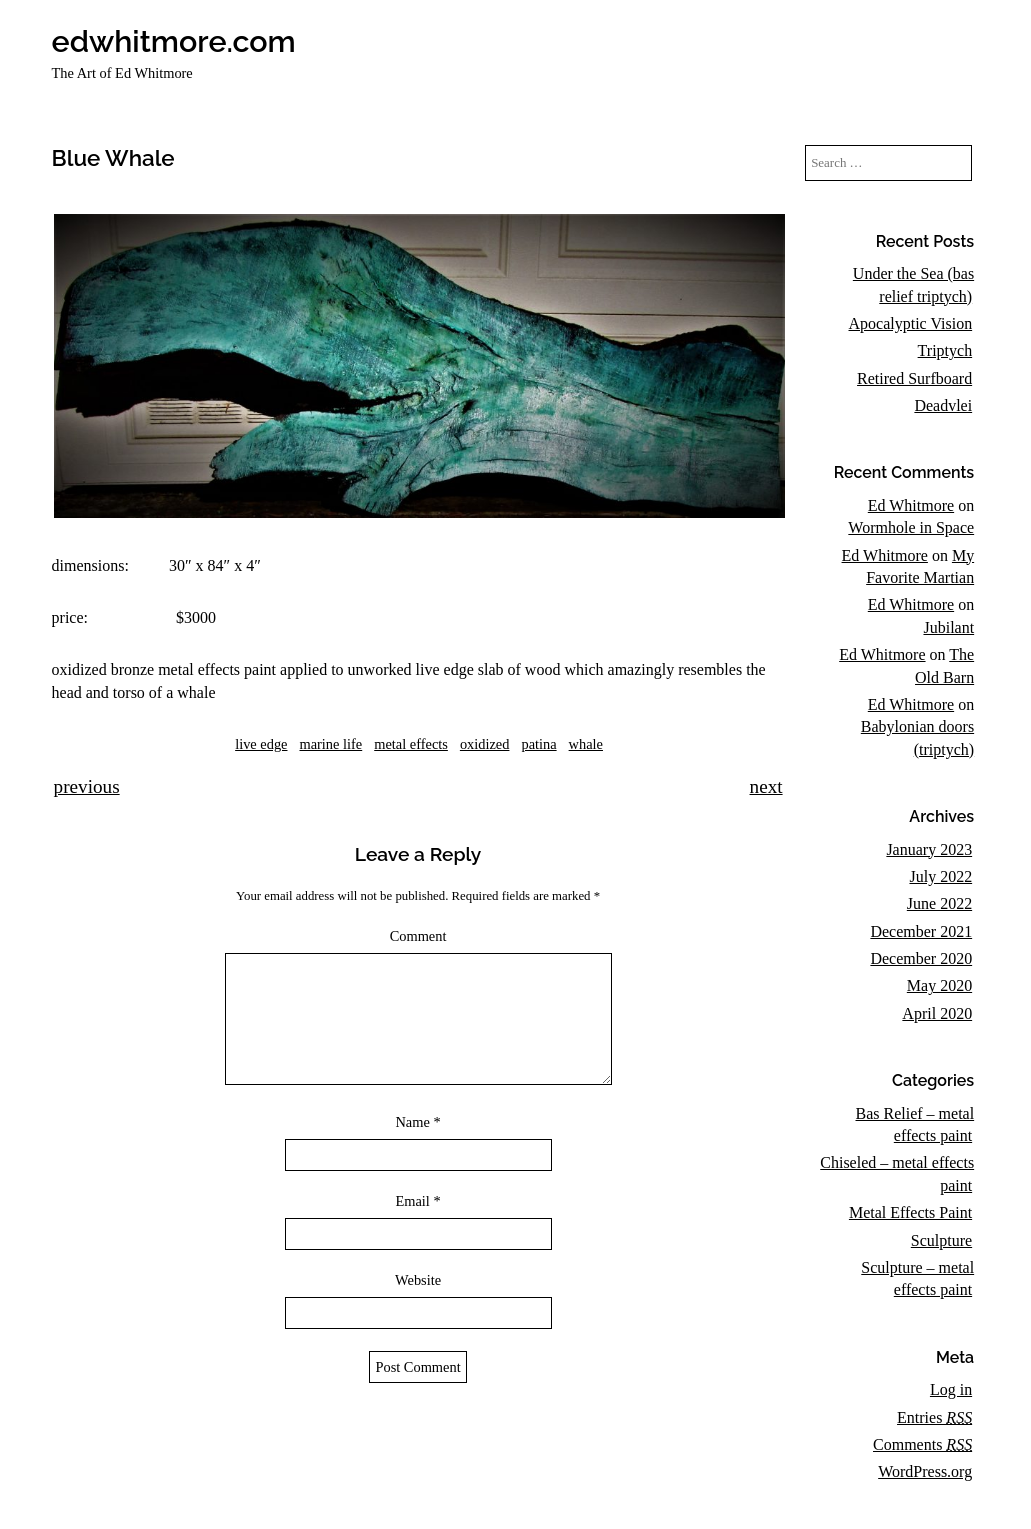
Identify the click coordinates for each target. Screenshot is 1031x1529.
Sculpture (941, 1240)
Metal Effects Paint (910, 1212)
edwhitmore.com (174, 41)
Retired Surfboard (914, 378)
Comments (922, 1444)
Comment (418, 936)
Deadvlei (943, 405)
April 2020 (937, 1013)
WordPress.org (925, 1471)
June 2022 (939, 903)
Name (417, 1146)
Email (417, 1225)
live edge (261, 744)
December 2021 (921, 931)
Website (418, 1304)
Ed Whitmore (911, 505)
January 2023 (929, 849)
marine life (330, 744)
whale (586, 744)
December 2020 (921, 958)
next (766, 786)
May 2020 (939, 985)
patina (538, 744)
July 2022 (940, 876)
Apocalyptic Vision (911, 323)
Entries (934, 1417)
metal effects (411, 744)
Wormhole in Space (911, 527)
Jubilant (948, 627)
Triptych (945, 350)
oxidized (485, 744)
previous (87, 786)
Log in (951, 1389)
